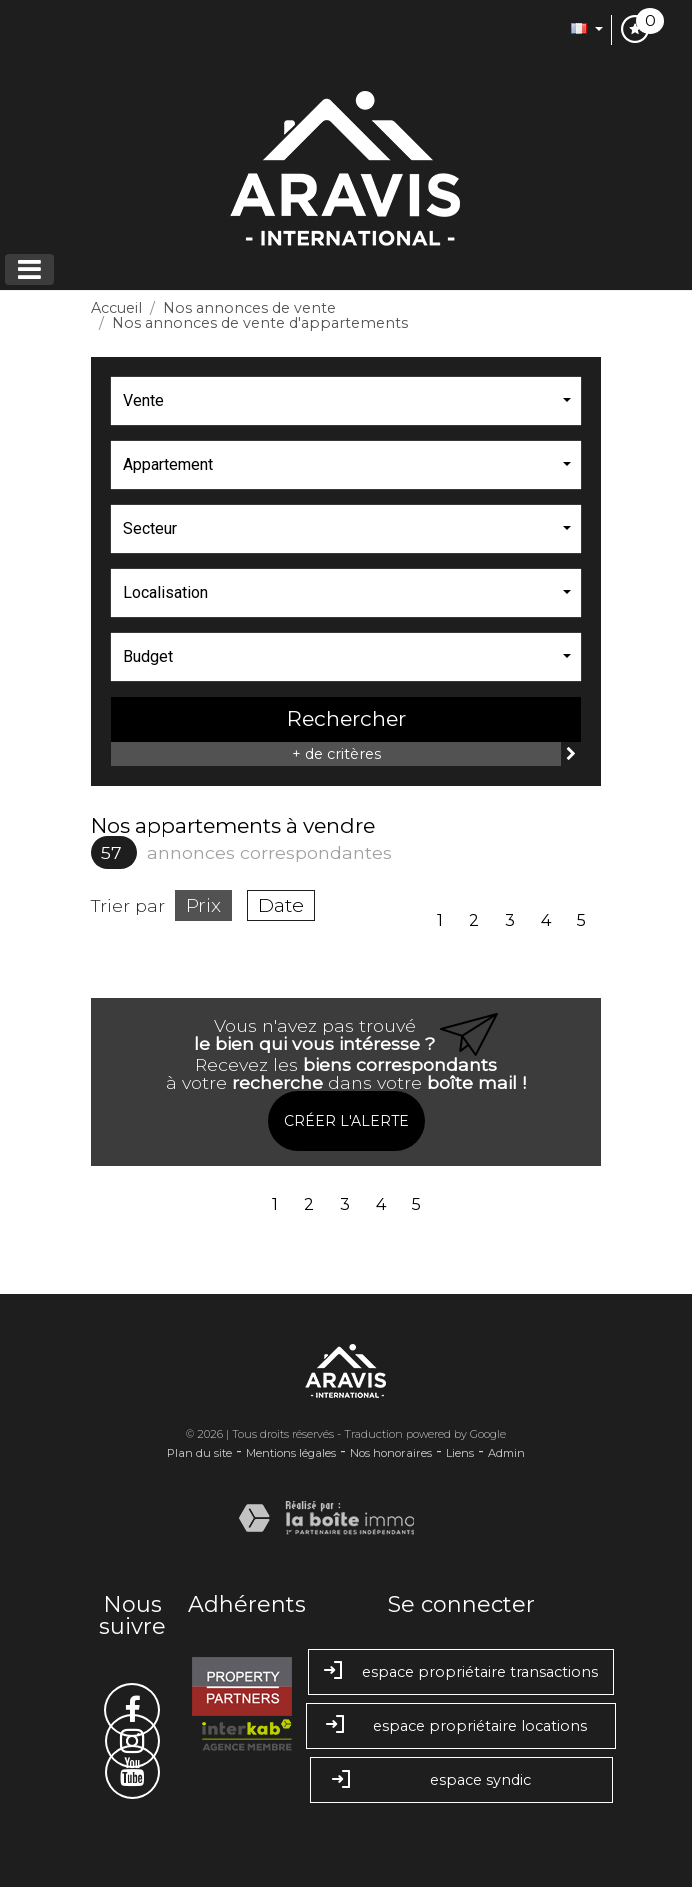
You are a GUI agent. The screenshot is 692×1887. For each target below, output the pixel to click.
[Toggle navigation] (29, 269)
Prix (203, 905)
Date (281, 905)
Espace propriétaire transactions (461, 1672)
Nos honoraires (391, 1453)
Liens (460, 1453)
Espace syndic (461, 1781)
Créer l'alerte (346, 1121)
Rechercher (346, 718)
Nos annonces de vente (249, 308)
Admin (506, 1453)
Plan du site (199, 1453)
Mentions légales (291, 1453)
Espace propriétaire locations (461, 1726)
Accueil (116, 308)
